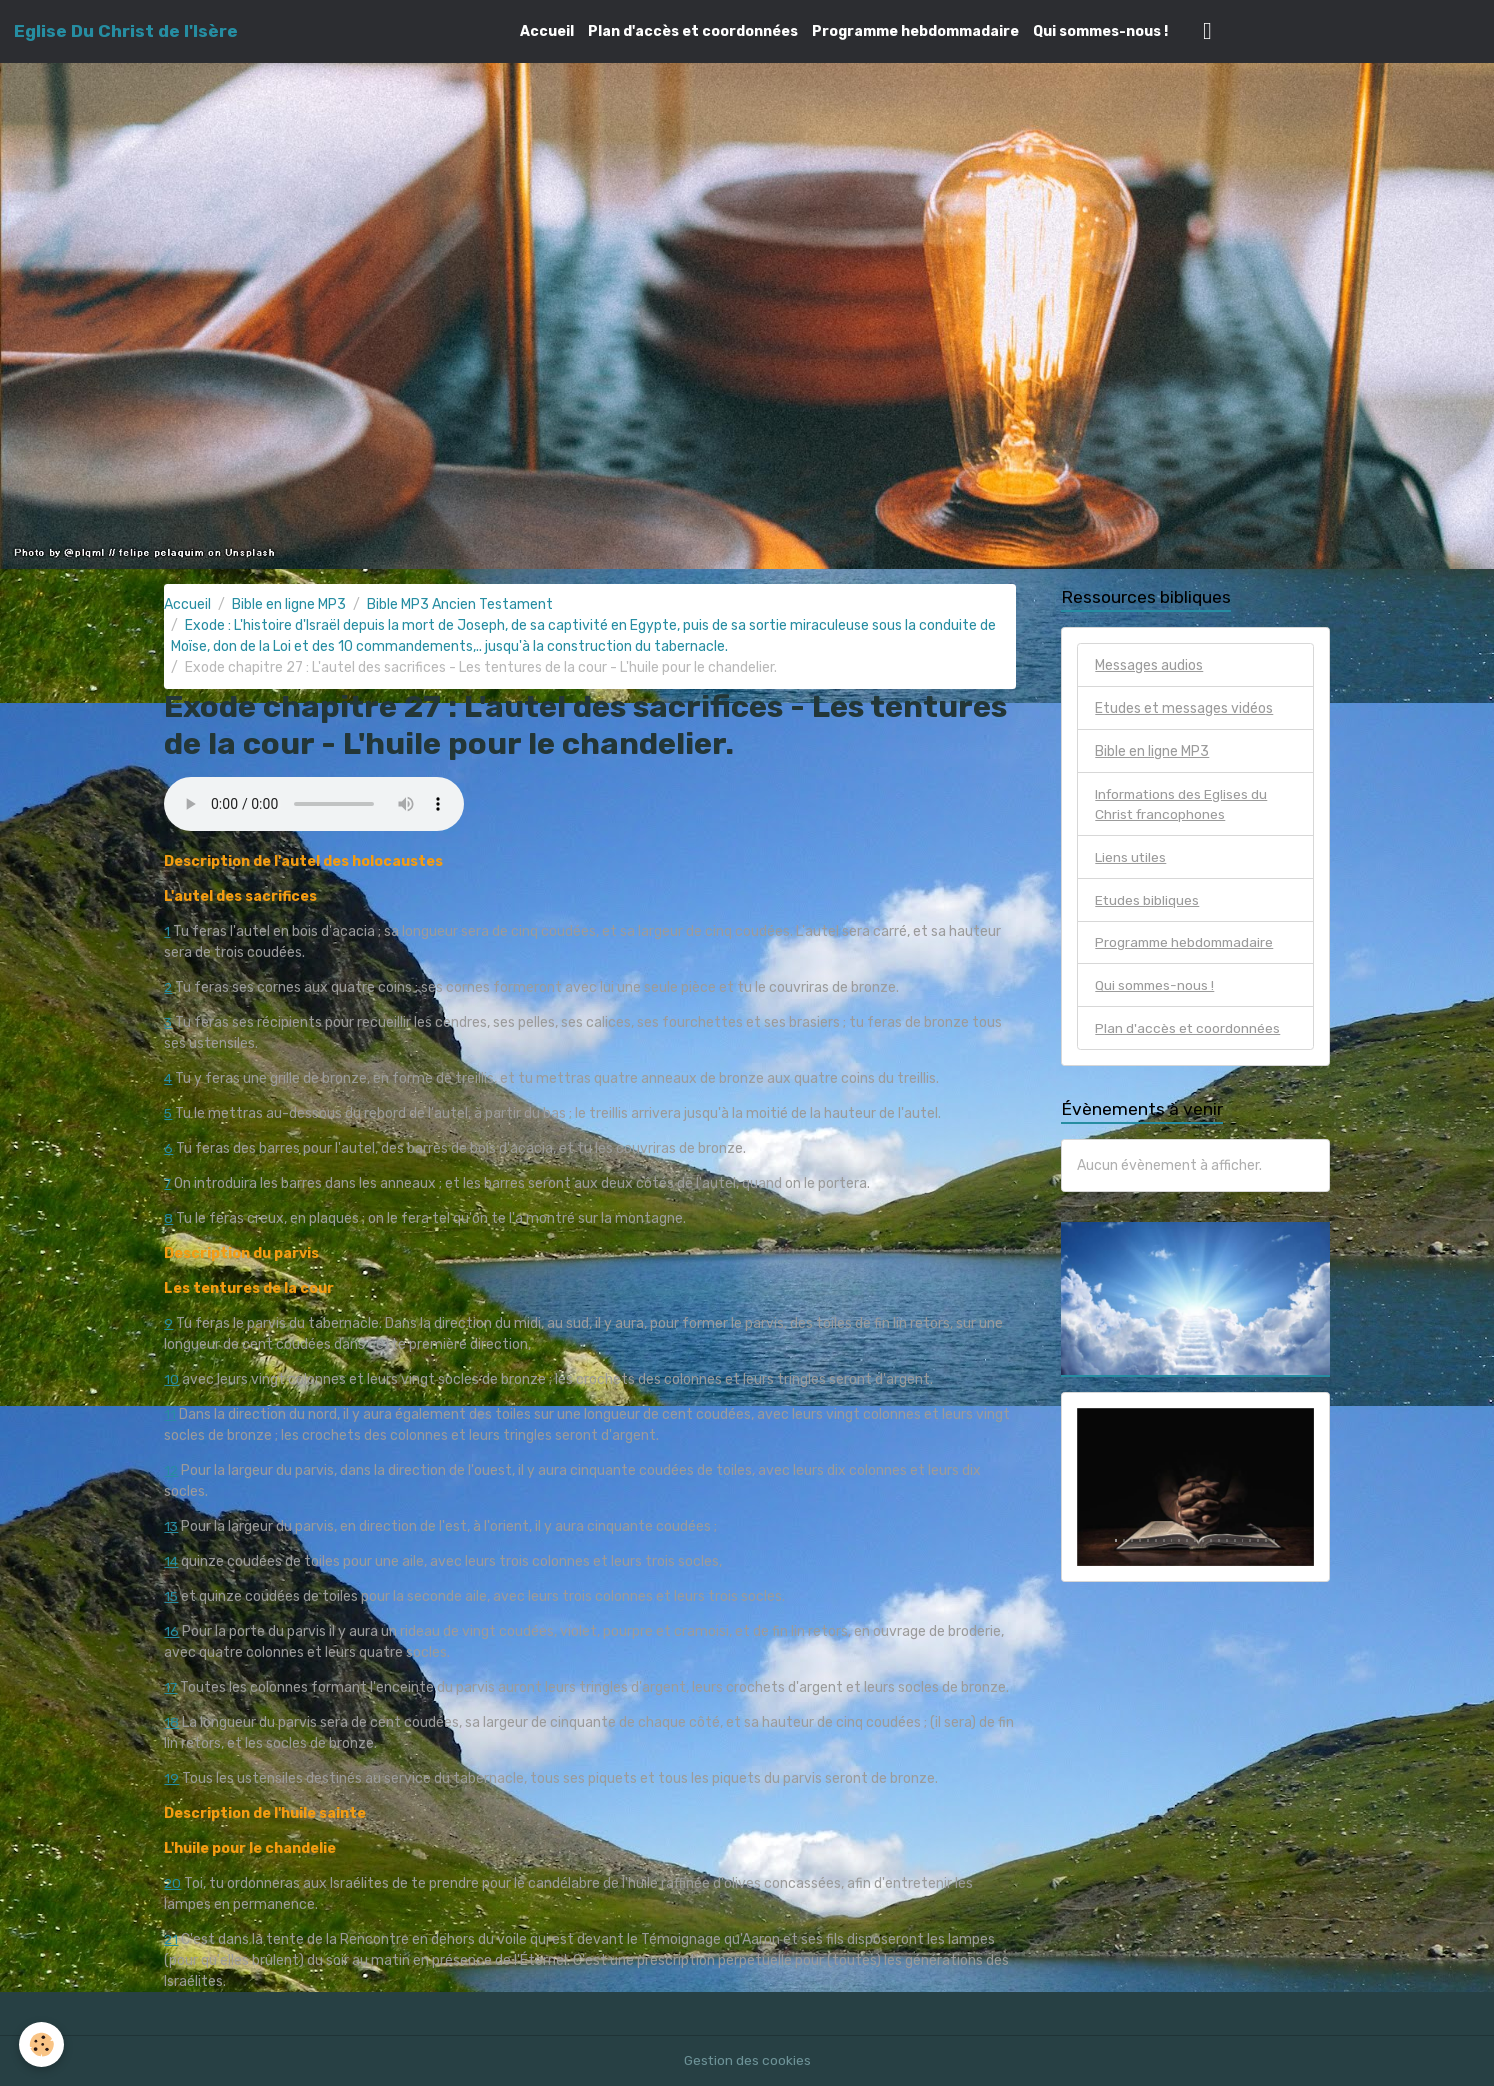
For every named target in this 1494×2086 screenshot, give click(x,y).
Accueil (547, 31)
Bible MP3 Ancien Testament (460, 604)
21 (171, 1939)
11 (170, 1414)
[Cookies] (42, 2044)
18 (171, 1722)
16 (171, 1631)
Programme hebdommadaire (915, 31)
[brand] (126, 31)
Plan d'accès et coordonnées (693, 31)
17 (171, 1687)
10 (171, 1379)
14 (171, 1561)
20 (173, 1883)
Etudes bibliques (1147, 901)
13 (171, 1526)
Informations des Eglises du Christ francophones (1183, 805)
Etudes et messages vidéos (1184, 708)
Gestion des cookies (747, 2060)
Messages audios (1149, 665)
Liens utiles (1131, 858)
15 (171, 1596)
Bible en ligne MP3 (289, 604)
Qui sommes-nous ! (1100, 31)
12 (171, 1470)
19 (171, 1778)
